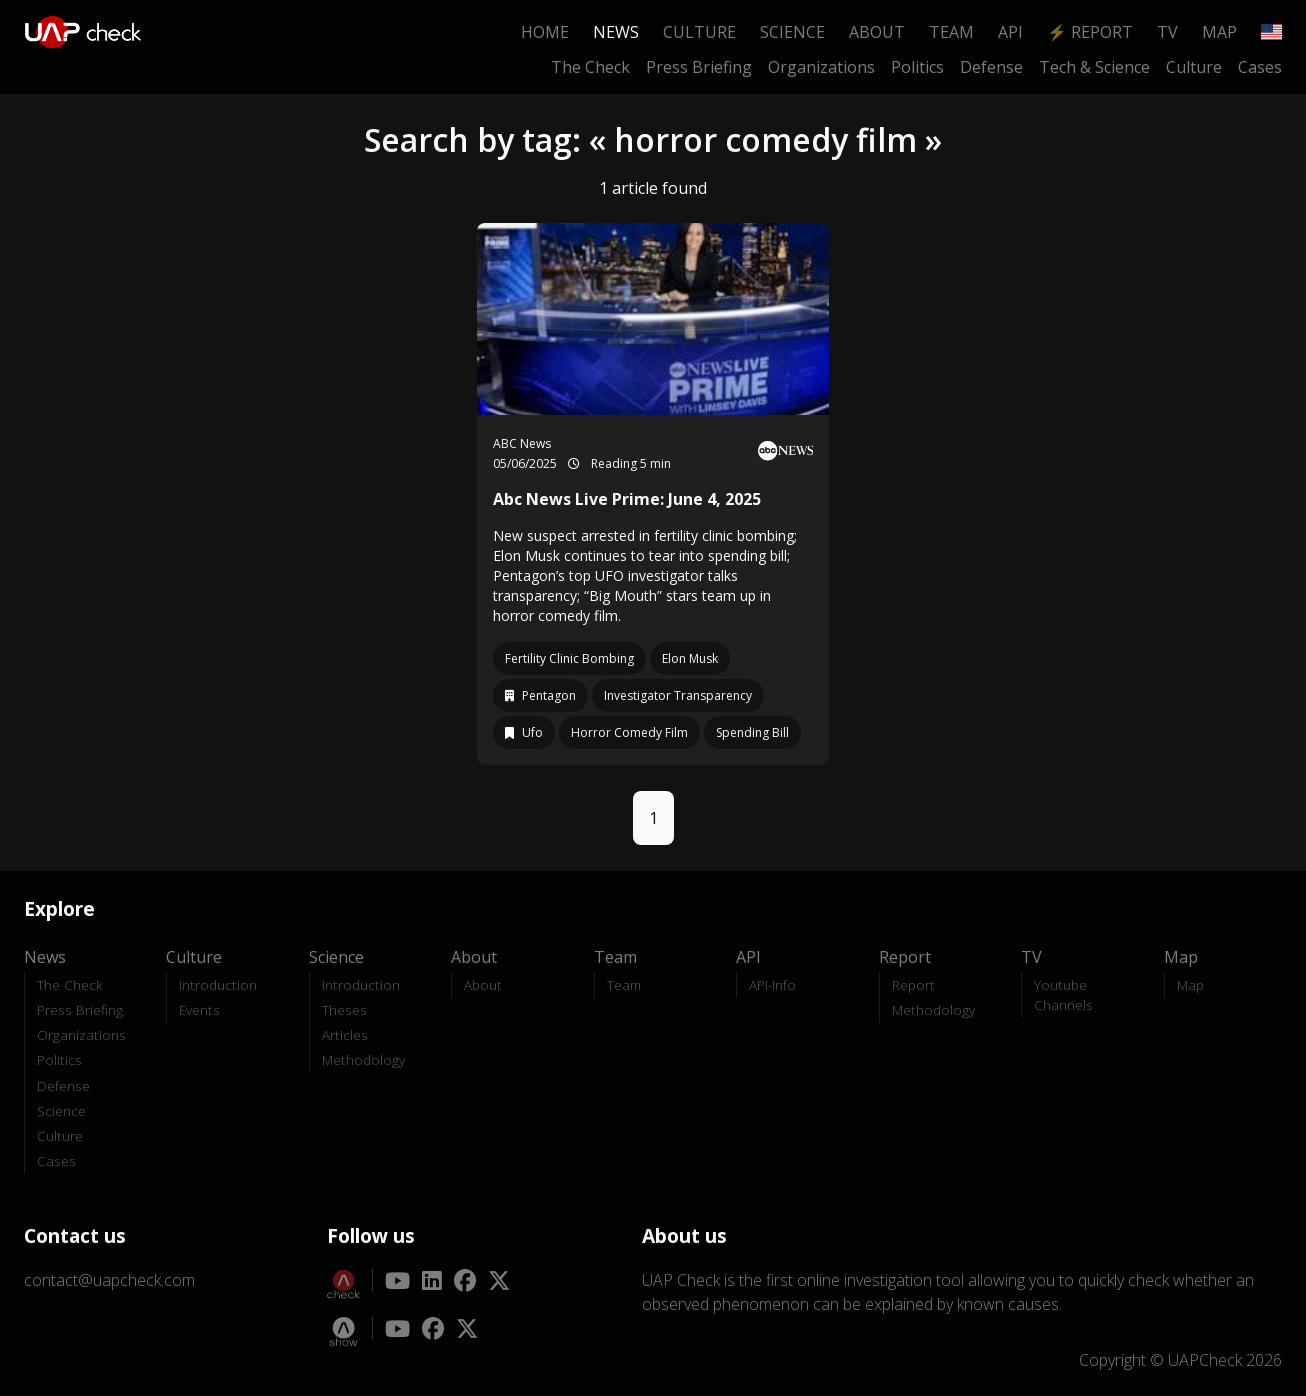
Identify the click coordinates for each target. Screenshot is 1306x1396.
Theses (344, 1009)
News (616, 32)
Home (545, 32)
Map (1219, 32)
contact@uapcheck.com (109, 1280)
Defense (991, 67)
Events (199, 1009)
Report (913, 984)
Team (951, 32)
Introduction (218, 984)
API (1010, 32)
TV (1167, 32)
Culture (699, 32)
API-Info (772, 984)
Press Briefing (699, 67)
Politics (917, 67)
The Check (590, 67)
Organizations (821, 67)
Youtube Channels (1063, 994)
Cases (1260, 67)
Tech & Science (1094, 67)
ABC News (522, 443)
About (877, 32)
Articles (345, 1034)
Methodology (363, 1059)
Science (792, 32)
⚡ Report (1090, 32)
